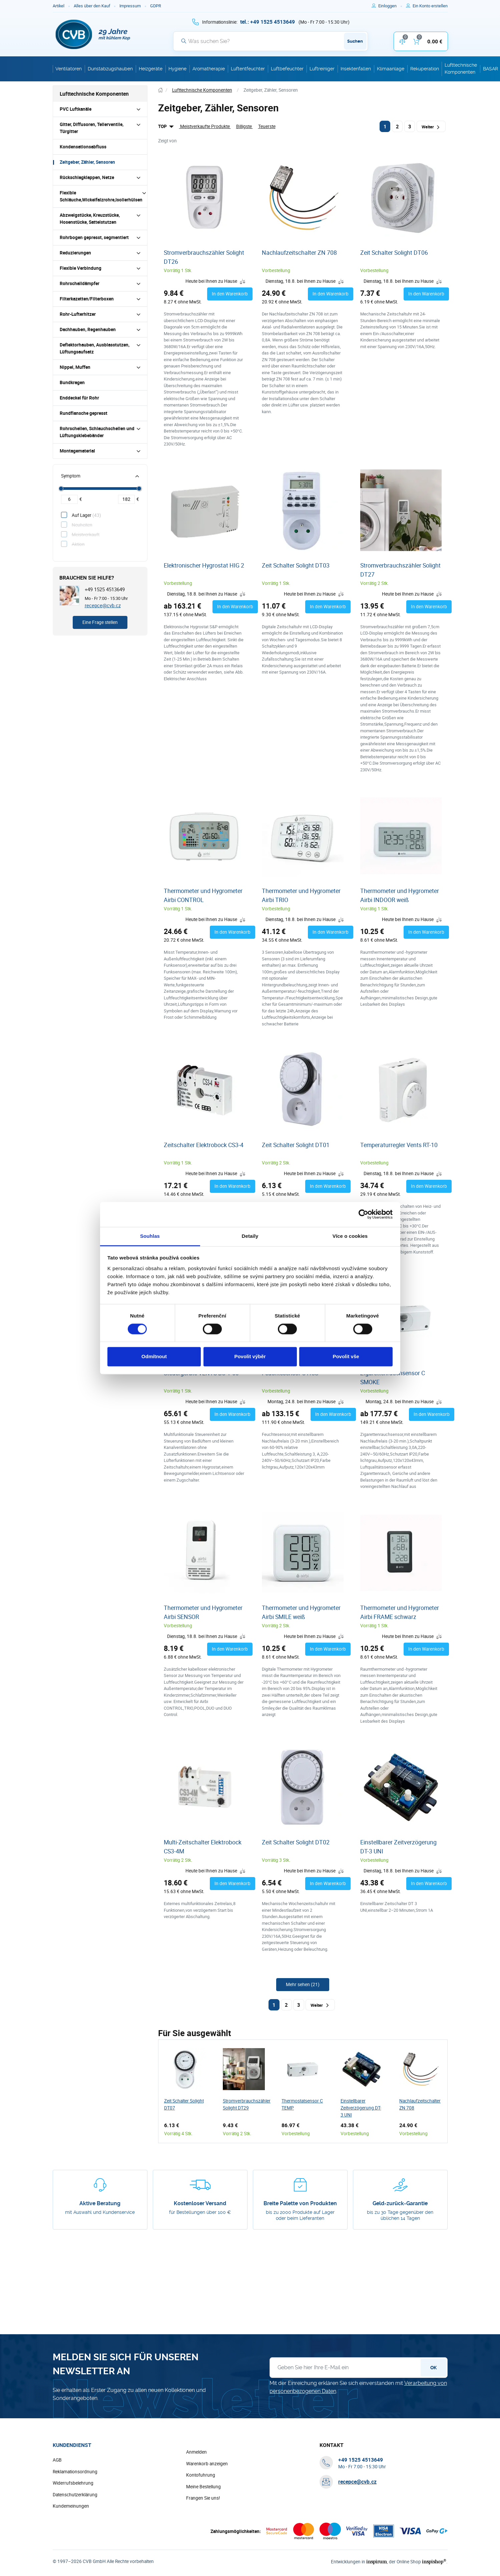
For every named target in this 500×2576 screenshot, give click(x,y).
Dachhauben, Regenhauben (88, 329)
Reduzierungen (75, 253)
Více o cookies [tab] (350, 1236)
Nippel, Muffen (75, 367)
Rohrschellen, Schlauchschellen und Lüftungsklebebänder (97, 432)
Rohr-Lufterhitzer (78, 314)
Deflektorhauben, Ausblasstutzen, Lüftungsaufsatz (94, 348)
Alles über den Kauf (92, 6)
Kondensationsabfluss (83, 147)
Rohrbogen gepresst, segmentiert (94, 237)
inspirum (376, 2561)
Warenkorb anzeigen (207, 2464)
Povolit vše (346, 1357)
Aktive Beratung (99, 2203)
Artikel (58, 6)
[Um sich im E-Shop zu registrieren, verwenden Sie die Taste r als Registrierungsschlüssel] (430, 6)
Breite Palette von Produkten (300, 2203)
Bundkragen (72, 382)
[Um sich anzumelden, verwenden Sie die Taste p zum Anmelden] (390, 6)
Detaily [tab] (250, 1236)
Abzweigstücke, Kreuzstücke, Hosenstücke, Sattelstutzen (90, 218)
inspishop (434, 2561)
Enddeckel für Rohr (79, 398)
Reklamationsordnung (75, 2472)
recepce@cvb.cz (103, 605)
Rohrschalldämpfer (79, 283)
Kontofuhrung (200, 2475)
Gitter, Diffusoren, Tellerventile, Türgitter (91, 127)
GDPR (155, 6)
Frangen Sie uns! (203, 2498)
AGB (57, 2460)
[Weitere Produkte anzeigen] (302, 1984)
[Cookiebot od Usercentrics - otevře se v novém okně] (363, 1214)
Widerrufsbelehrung (73, 2483)
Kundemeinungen (71, 2506)
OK (433, 2367)
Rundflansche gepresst (83, 413)
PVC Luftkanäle (75, 109)
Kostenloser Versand (200, 2203)
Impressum (130, 6)
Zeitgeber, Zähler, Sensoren (87, 162)
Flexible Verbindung (80, 268)
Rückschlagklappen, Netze (87, 177)
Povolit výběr (250, 1357)
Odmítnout (154, 1357)
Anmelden (196, 2452)
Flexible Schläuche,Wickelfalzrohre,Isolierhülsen (101, 196)
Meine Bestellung (203, 2487)
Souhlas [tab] (150, 1236)
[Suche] (270, 41)
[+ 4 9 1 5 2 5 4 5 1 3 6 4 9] (267, 21)
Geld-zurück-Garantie (400, 2203)
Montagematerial (77, 451)
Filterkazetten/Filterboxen (87, 299)
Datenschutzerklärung (75, 2495)
